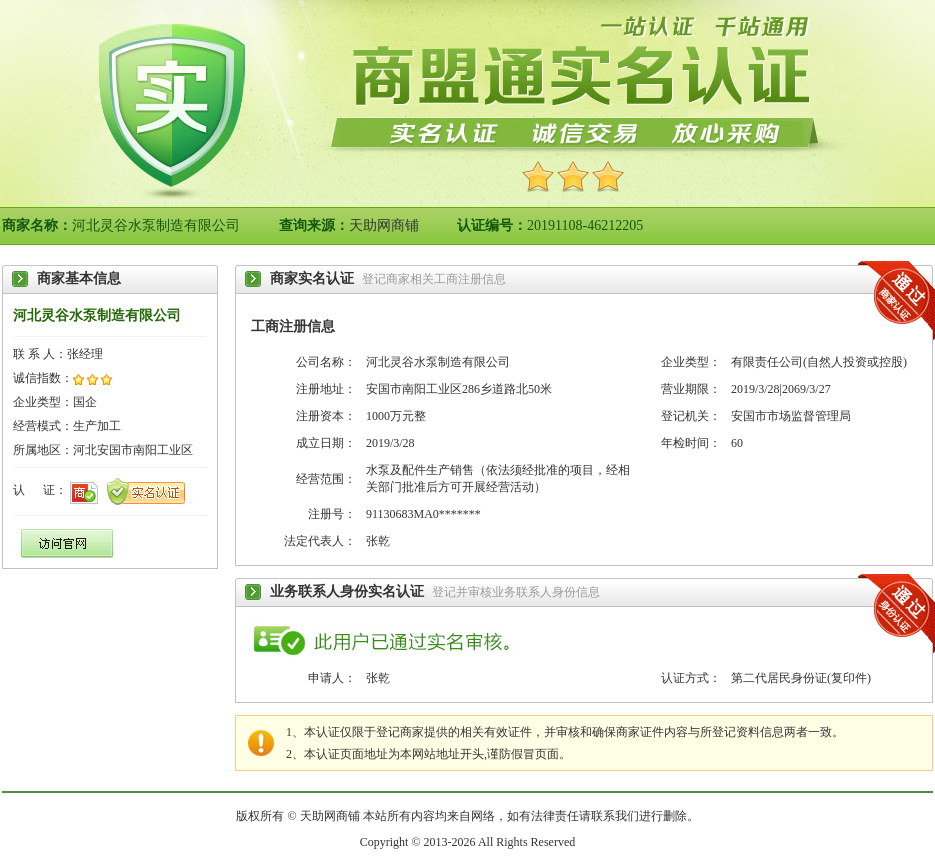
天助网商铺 (384, 225)
